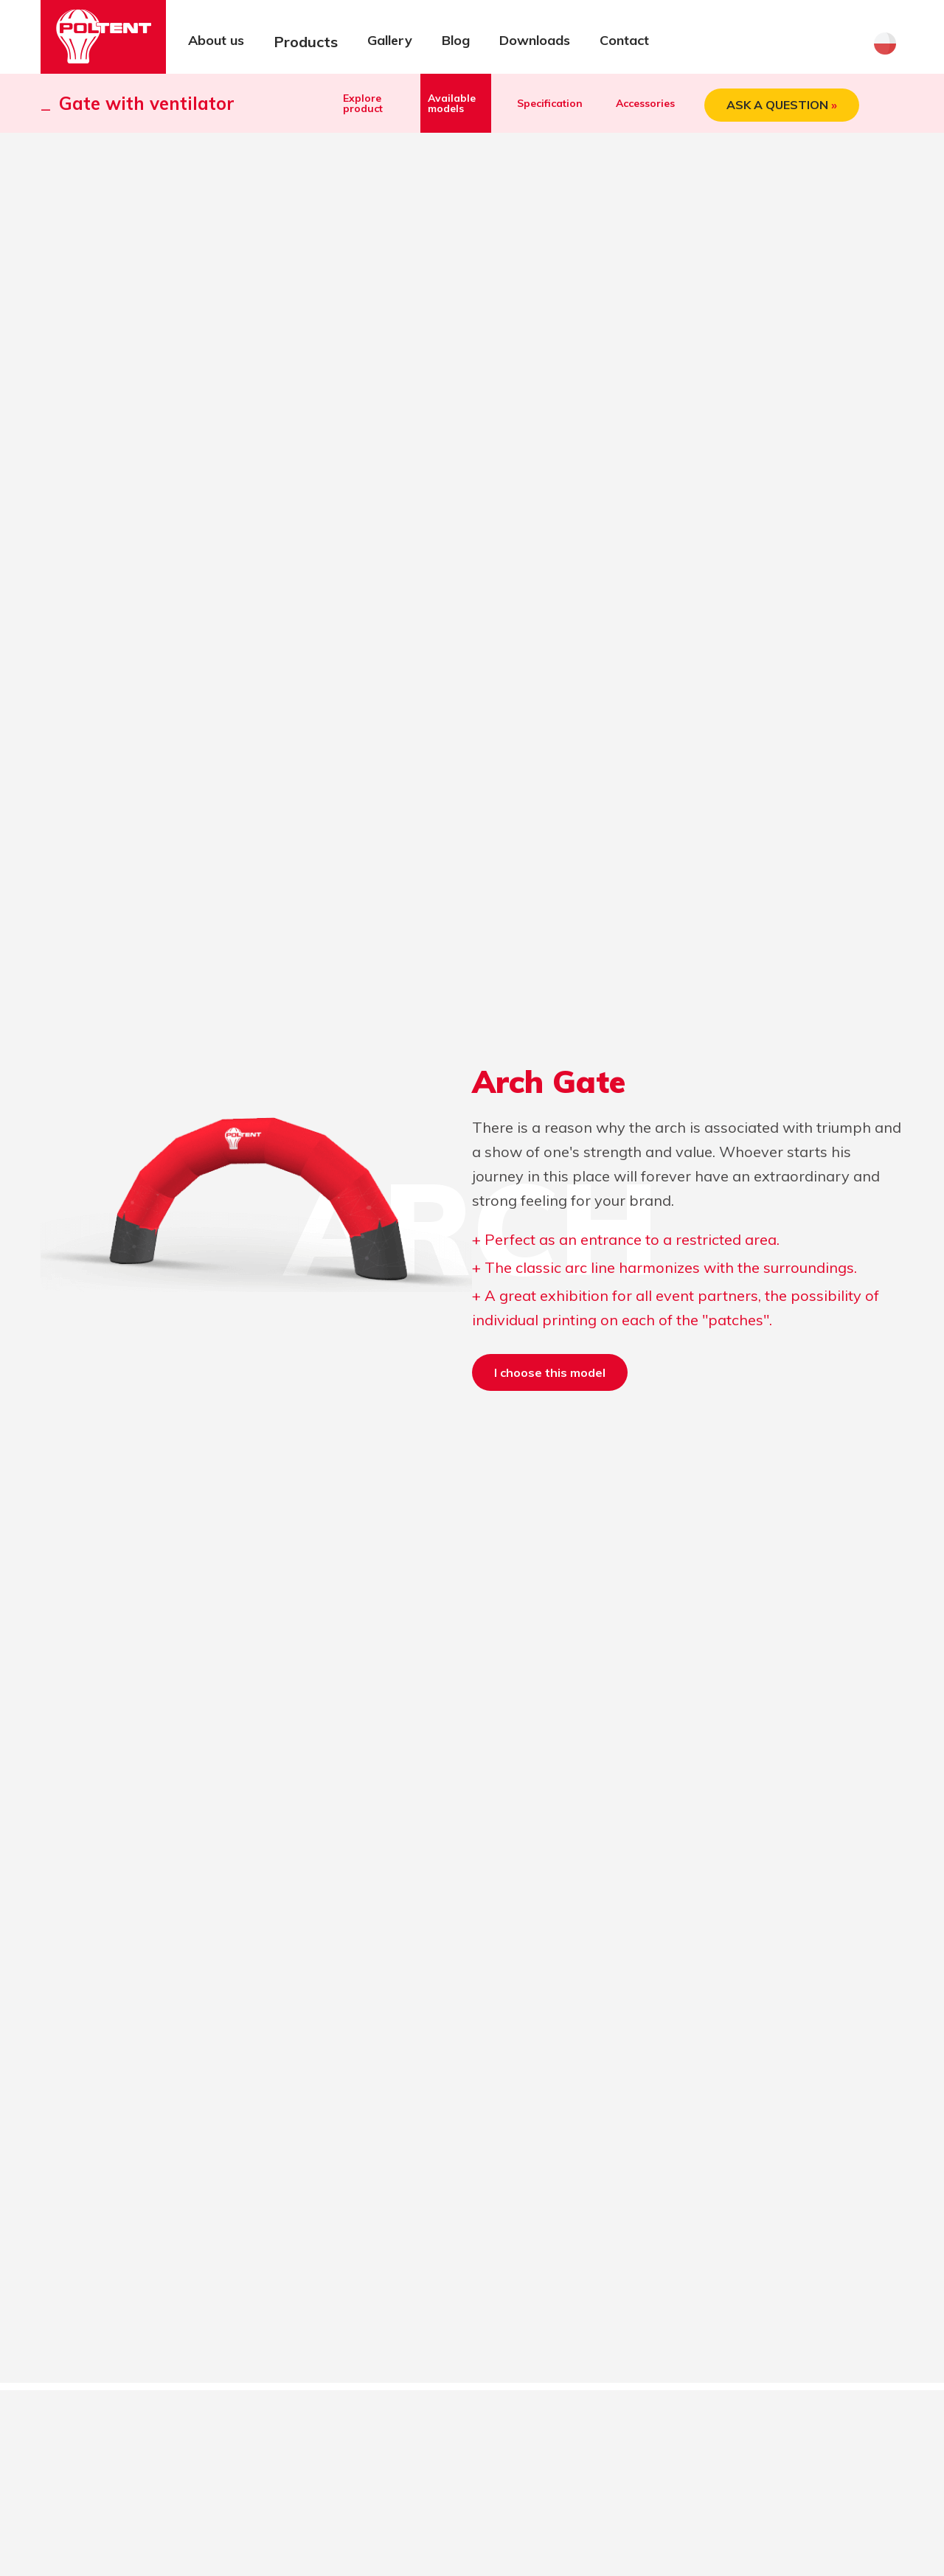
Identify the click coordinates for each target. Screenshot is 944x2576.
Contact (624, 40)
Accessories (645, 103)
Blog (456, 40)
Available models (452, 103)
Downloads (534, 40)
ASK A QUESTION (781, 105)
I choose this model (549, 1372)
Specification (550, 103)
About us (216, 40)
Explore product (363, 103)
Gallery (389, 40)
